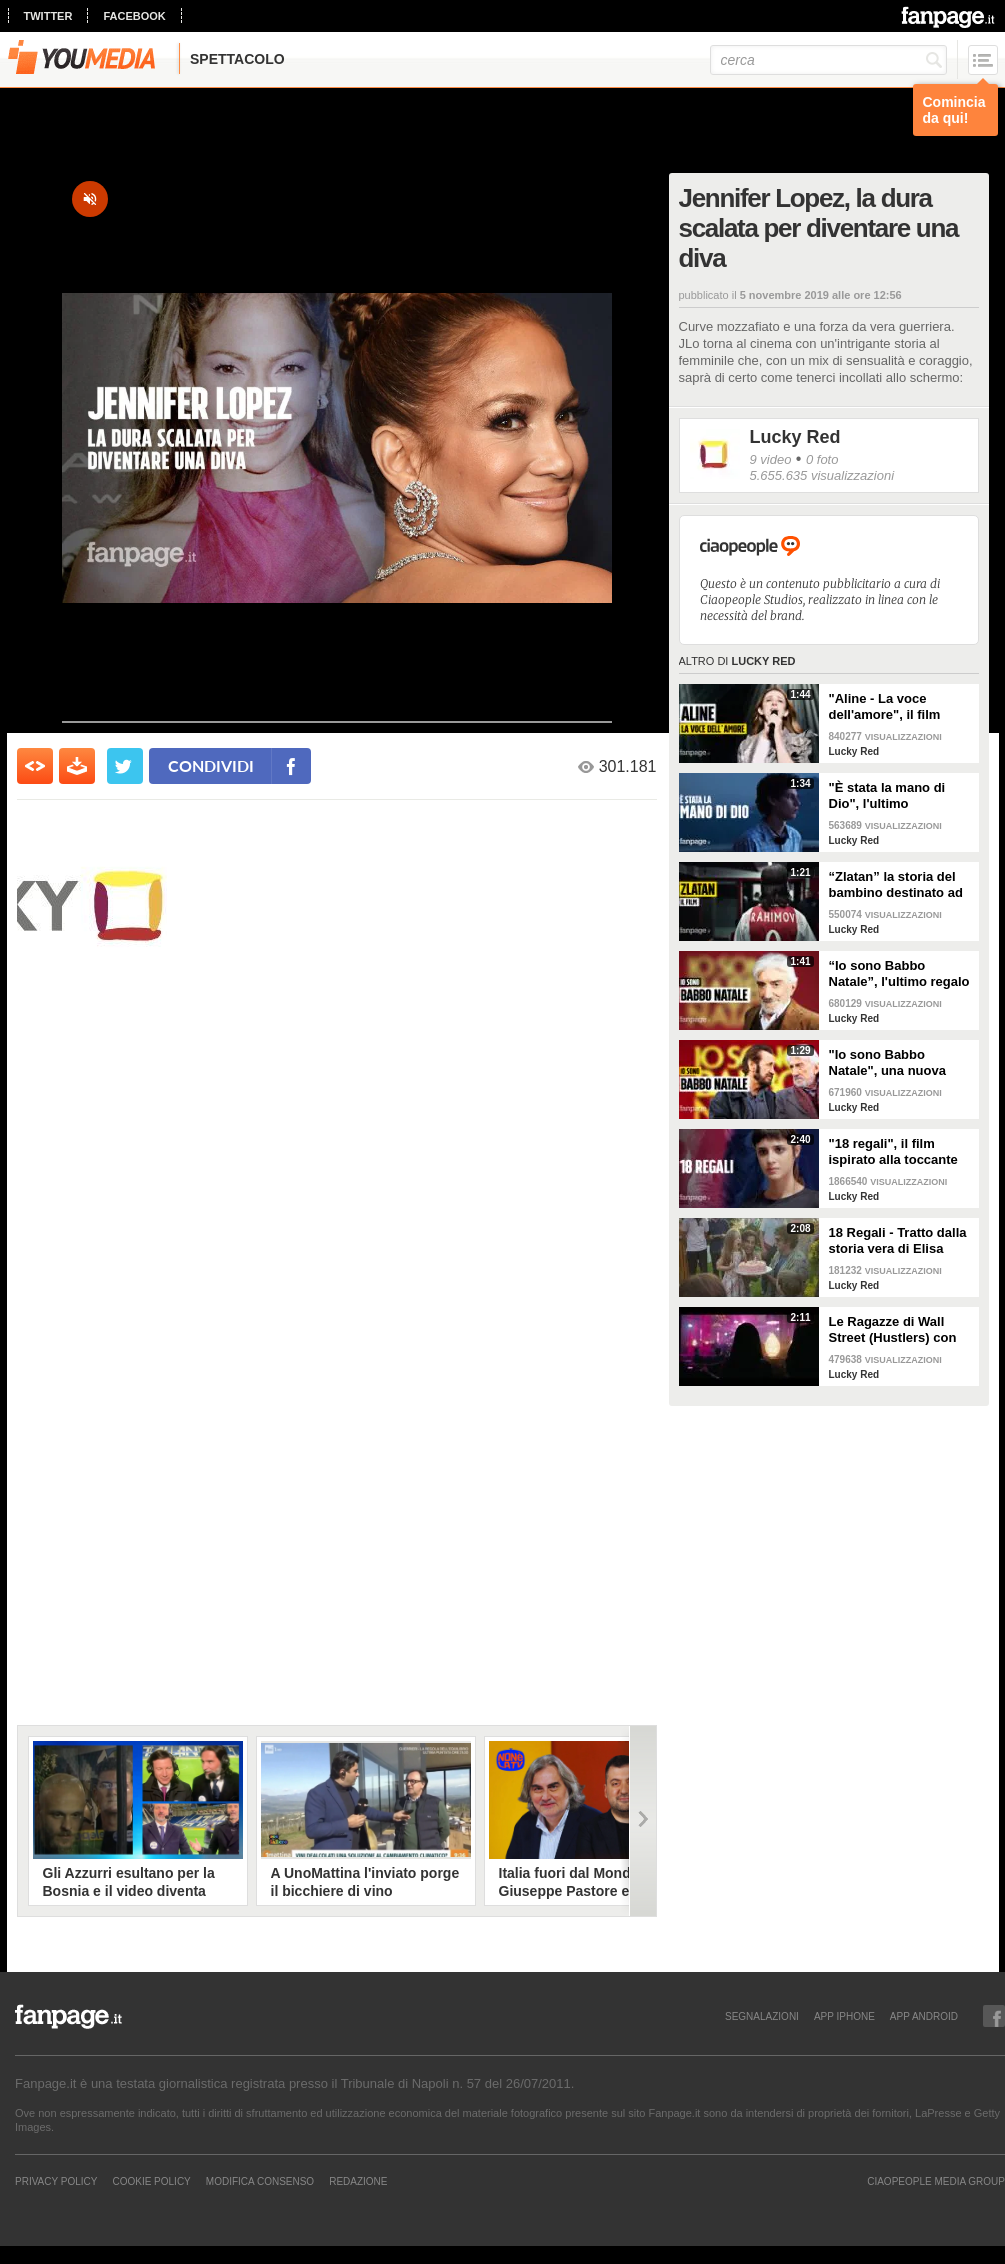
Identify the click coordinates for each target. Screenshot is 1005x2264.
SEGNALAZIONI (762, 2016)
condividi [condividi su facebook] (211, 765)
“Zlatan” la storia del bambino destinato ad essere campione (896, 885)
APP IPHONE (844, 2016)
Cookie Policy (151, 2181)
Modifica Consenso (260, 2181)
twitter (48, 16)
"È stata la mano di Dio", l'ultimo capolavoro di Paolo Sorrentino (891, 796)
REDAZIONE (358, 2181)
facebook (134, 16)
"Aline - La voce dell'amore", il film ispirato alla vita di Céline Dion (885, 707)
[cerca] (828, 60)
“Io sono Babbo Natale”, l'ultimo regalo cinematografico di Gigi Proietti (901, 974)
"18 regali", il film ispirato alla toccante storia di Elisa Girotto (894, 1152)
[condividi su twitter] (125, 766)
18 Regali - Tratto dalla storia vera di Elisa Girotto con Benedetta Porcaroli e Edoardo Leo (898, 1241)
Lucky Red (795, 437)
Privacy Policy (56, 2181)
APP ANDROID (924, 2016)
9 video (771, 459)
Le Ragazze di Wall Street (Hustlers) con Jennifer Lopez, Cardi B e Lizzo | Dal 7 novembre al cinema (895, 1330)
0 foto (822, 459)
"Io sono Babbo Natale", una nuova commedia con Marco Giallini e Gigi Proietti (895, 1063)
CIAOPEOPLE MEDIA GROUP (936, 2181)
